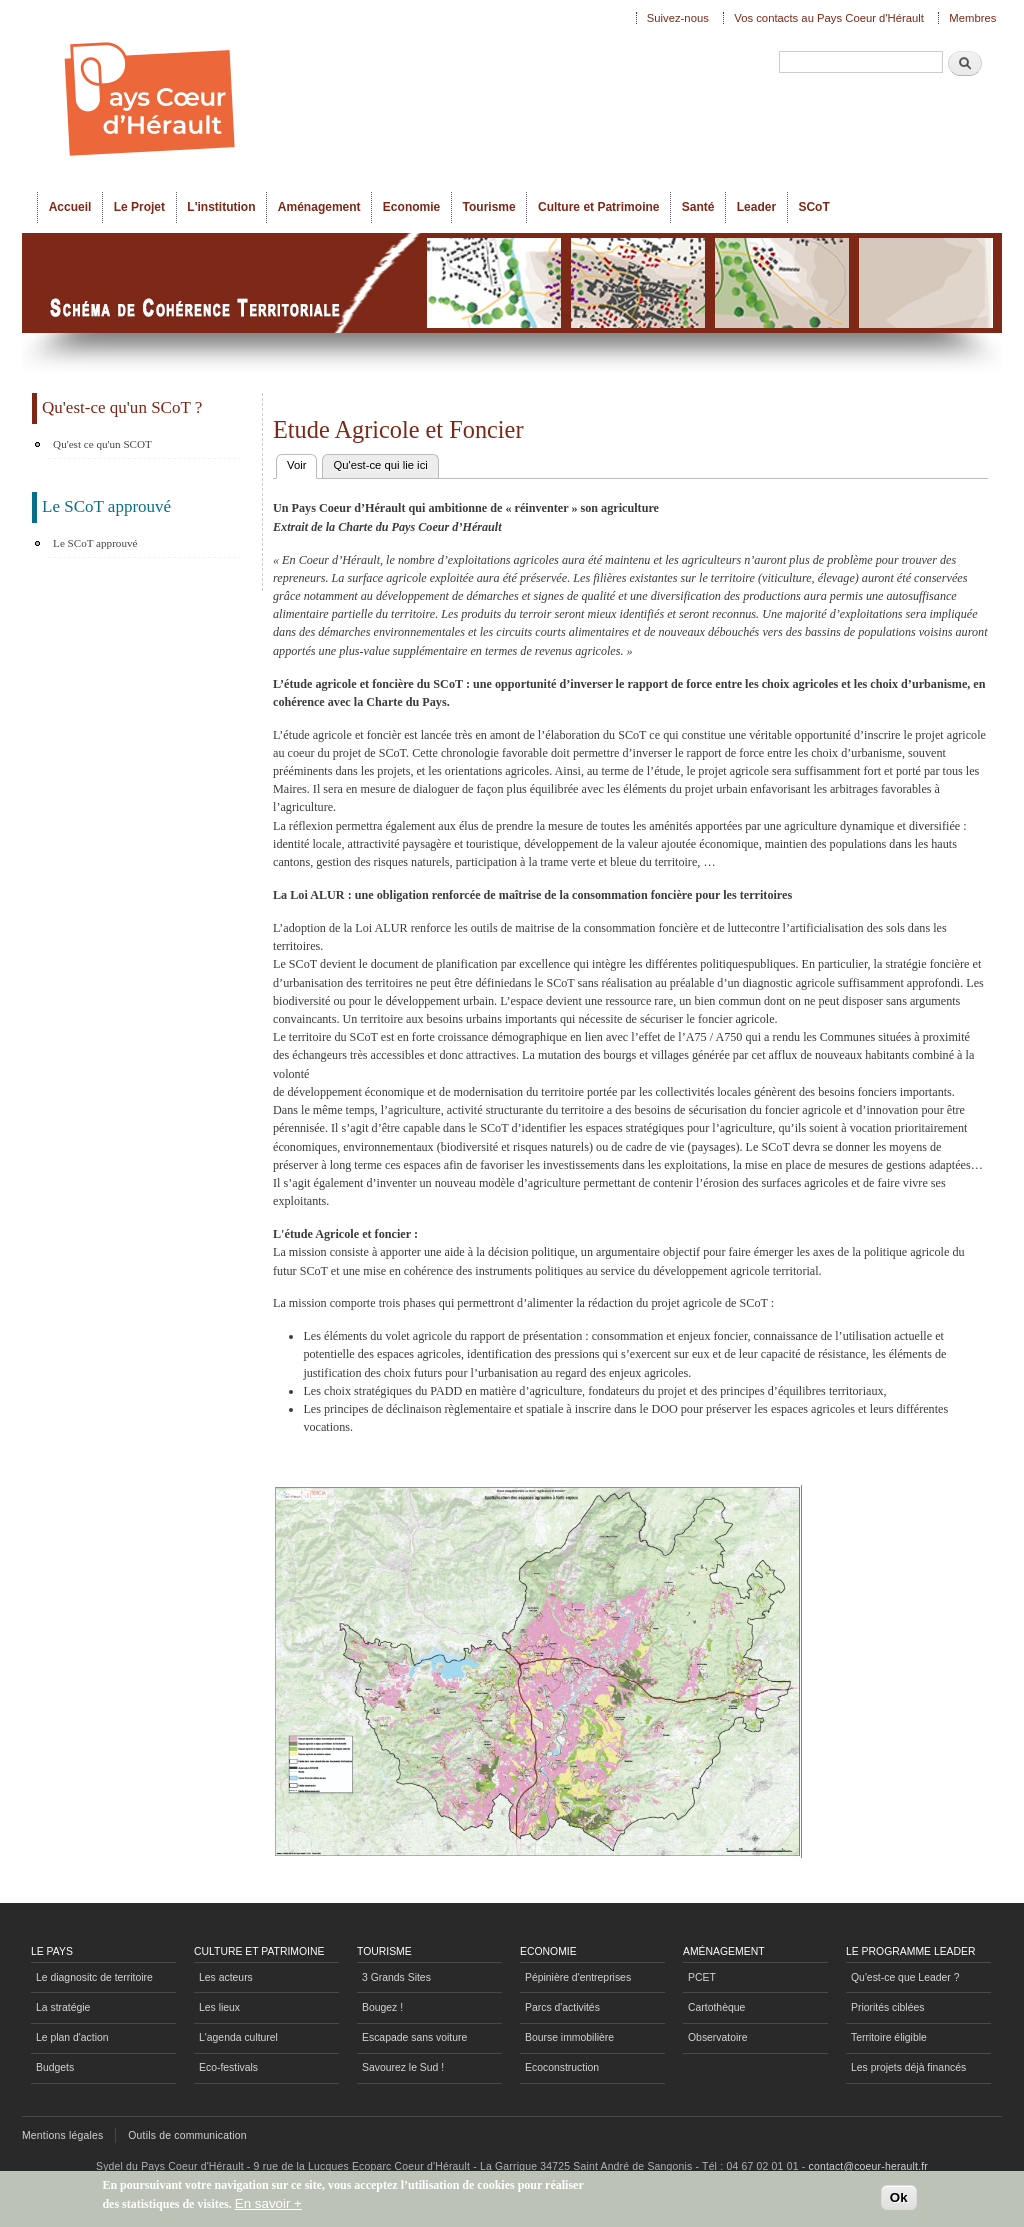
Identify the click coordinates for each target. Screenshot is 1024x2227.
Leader (756, 207)
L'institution (221, 207)
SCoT (813, 207)
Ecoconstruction (562, 2067)
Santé (698, 207)
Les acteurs (226, 1977)
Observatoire (718, 2037)
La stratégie (63, 2007)
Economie (411, 207)
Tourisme (489, 207)
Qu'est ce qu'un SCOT (102, 444)
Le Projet (139, 207)
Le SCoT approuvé (95, 543)
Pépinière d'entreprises (578, 1977)
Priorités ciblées (887, 2007)
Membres (972, 18)
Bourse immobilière (569, 2037)
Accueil (70, 207)
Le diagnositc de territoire (94, 1977)
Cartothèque (716, 2007)
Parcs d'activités (562, 2007)
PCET (702, 1977)
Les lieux (219, 2007)
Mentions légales (62, 2135)
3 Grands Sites (396, 1977)
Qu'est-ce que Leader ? (905, 1977)
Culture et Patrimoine (599, 207)
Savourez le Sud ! (403, 2067)
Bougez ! (382, 2007)
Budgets (55, 2067)
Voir (302, 463)
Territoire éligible (889, 2037)
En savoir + (268, 2204)
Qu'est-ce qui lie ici (380, 465)
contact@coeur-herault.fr (868, 2166)
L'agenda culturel (238, 2037)
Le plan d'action (72, 2037)
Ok (899, 2198)
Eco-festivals (228, 2067)
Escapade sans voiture (414, 2037)
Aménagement (319, 207)
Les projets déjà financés (908, 2067)
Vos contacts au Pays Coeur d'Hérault (829, 18)
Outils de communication (187, 2135)
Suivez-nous (678, 18)
